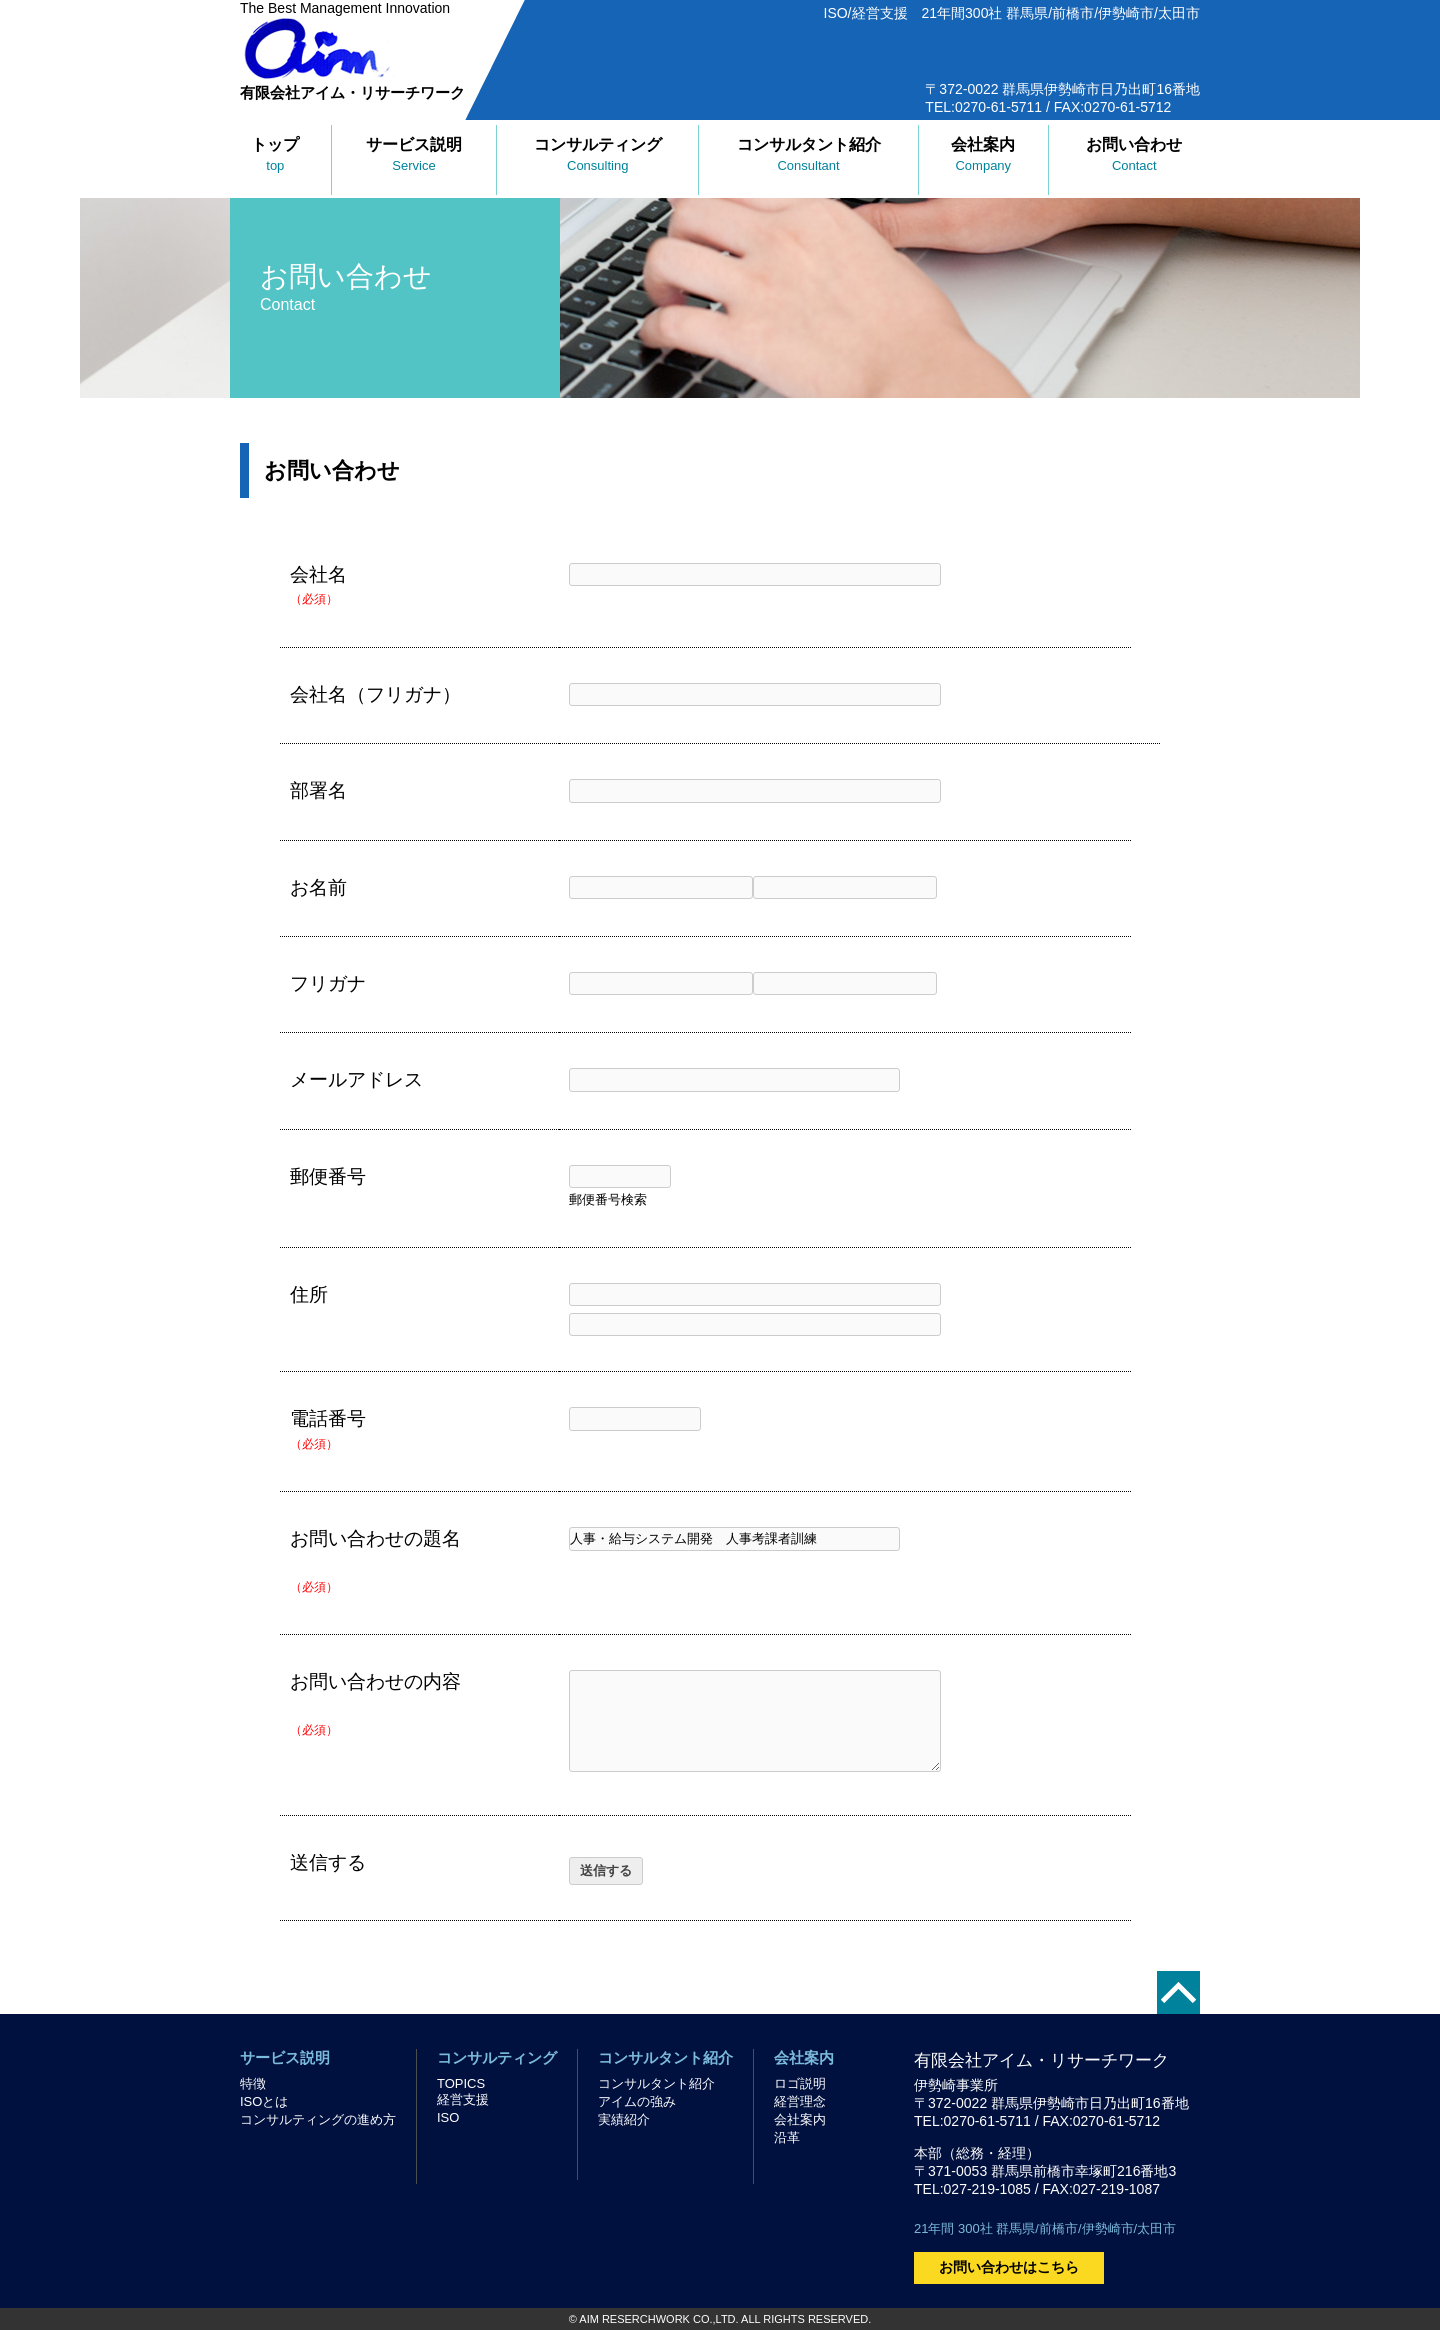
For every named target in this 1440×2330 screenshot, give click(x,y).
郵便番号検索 (608, 1199)
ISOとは (264, 2101)
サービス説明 (414, 154)
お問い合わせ (1134, 154)
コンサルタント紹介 (809, 154)
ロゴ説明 (800, 2083)
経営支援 (463, 2099)
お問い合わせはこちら (1009, 2267)
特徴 (253, 2083)
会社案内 (983, 154)
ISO (448, 2117)
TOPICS (461, 2083)
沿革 (787, 2137)
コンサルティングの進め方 (318, 2119)
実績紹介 (624, 2119)
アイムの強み (637, 2101)
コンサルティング (598, 154)
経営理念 (800, 2101)
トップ (275, 154)
